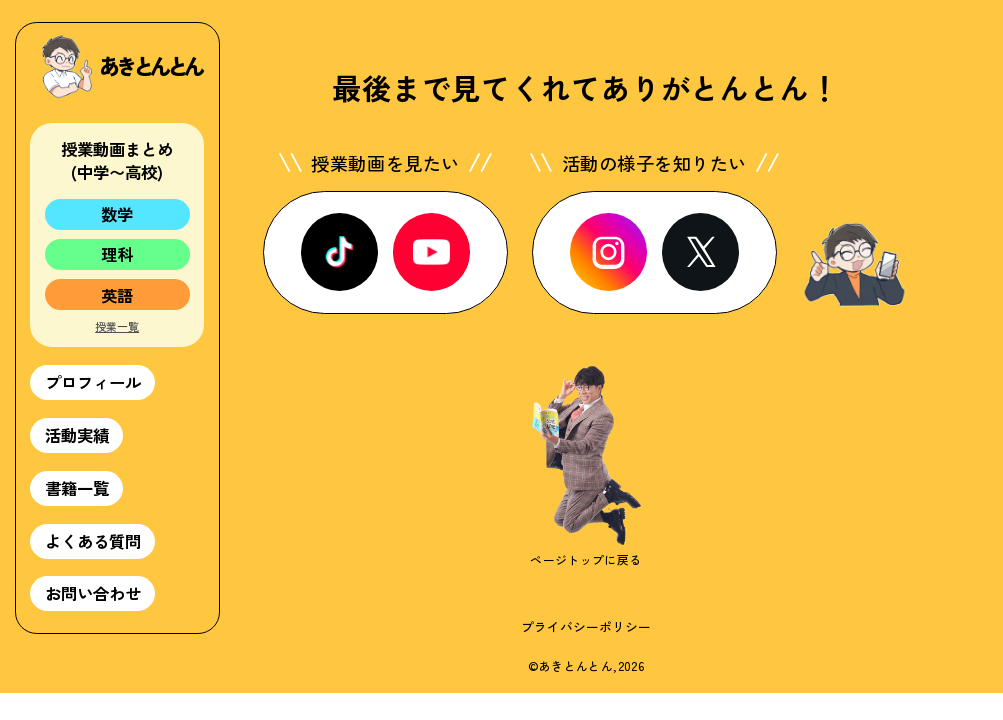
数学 (117, 214)
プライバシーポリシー (586, 626)
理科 (117, 254)
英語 (117, 295)
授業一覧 (117, 326)
